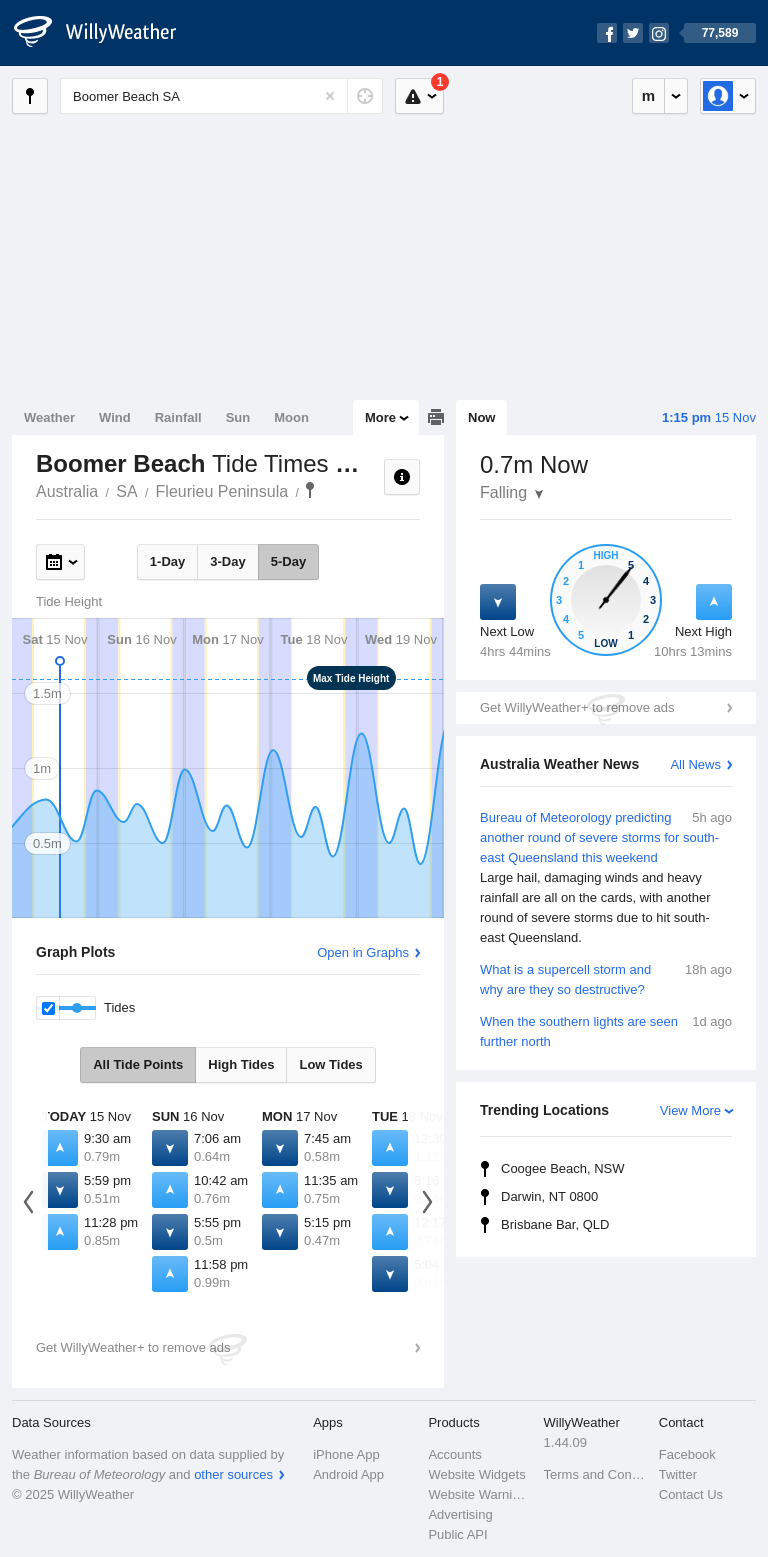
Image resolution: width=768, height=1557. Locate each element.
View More (690, 1110)
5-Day (288, 561)
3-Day (227, 561)
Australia (67, 491)
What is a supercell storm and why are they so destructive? (606, 978)
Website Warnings (479, 1494)
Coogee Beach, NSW (563, 1168)
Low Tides (330, 1064)
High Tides (241, 1064)
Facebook (687, 1454)
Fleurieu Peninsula (222, 491)
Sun (238, 417)
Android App (348, 1474)
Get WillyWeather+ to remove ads (577, 707)
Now (481, 417)
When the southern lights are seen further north (606, 1030)
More (380, 417)
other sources (233, 1474)
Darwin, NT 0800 (549, 1196)
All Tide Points (138, 1064)
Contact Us (691, 1494)
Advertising (460, 1514)
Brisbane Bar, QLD (555, 1224)
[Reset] (330, 96)
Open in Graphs (363, 952)
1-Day (167, 561)
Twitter (678, 1474)
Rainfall (178, 417)
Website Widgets (476, 1474)
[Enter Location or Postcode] (221, 96)
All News (695, 764)
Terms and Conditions (595, 1474)
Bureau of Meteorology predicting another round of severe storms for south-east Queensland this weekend (606, 878)
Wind (115, 417)
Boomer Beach (310, 490)
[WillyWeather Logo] (106, 33)
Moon (291, 417)
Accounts (454, 1454)
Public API (457, 1534)
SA (126, 491)
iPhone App (346, 1454)
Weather (49, 417)
